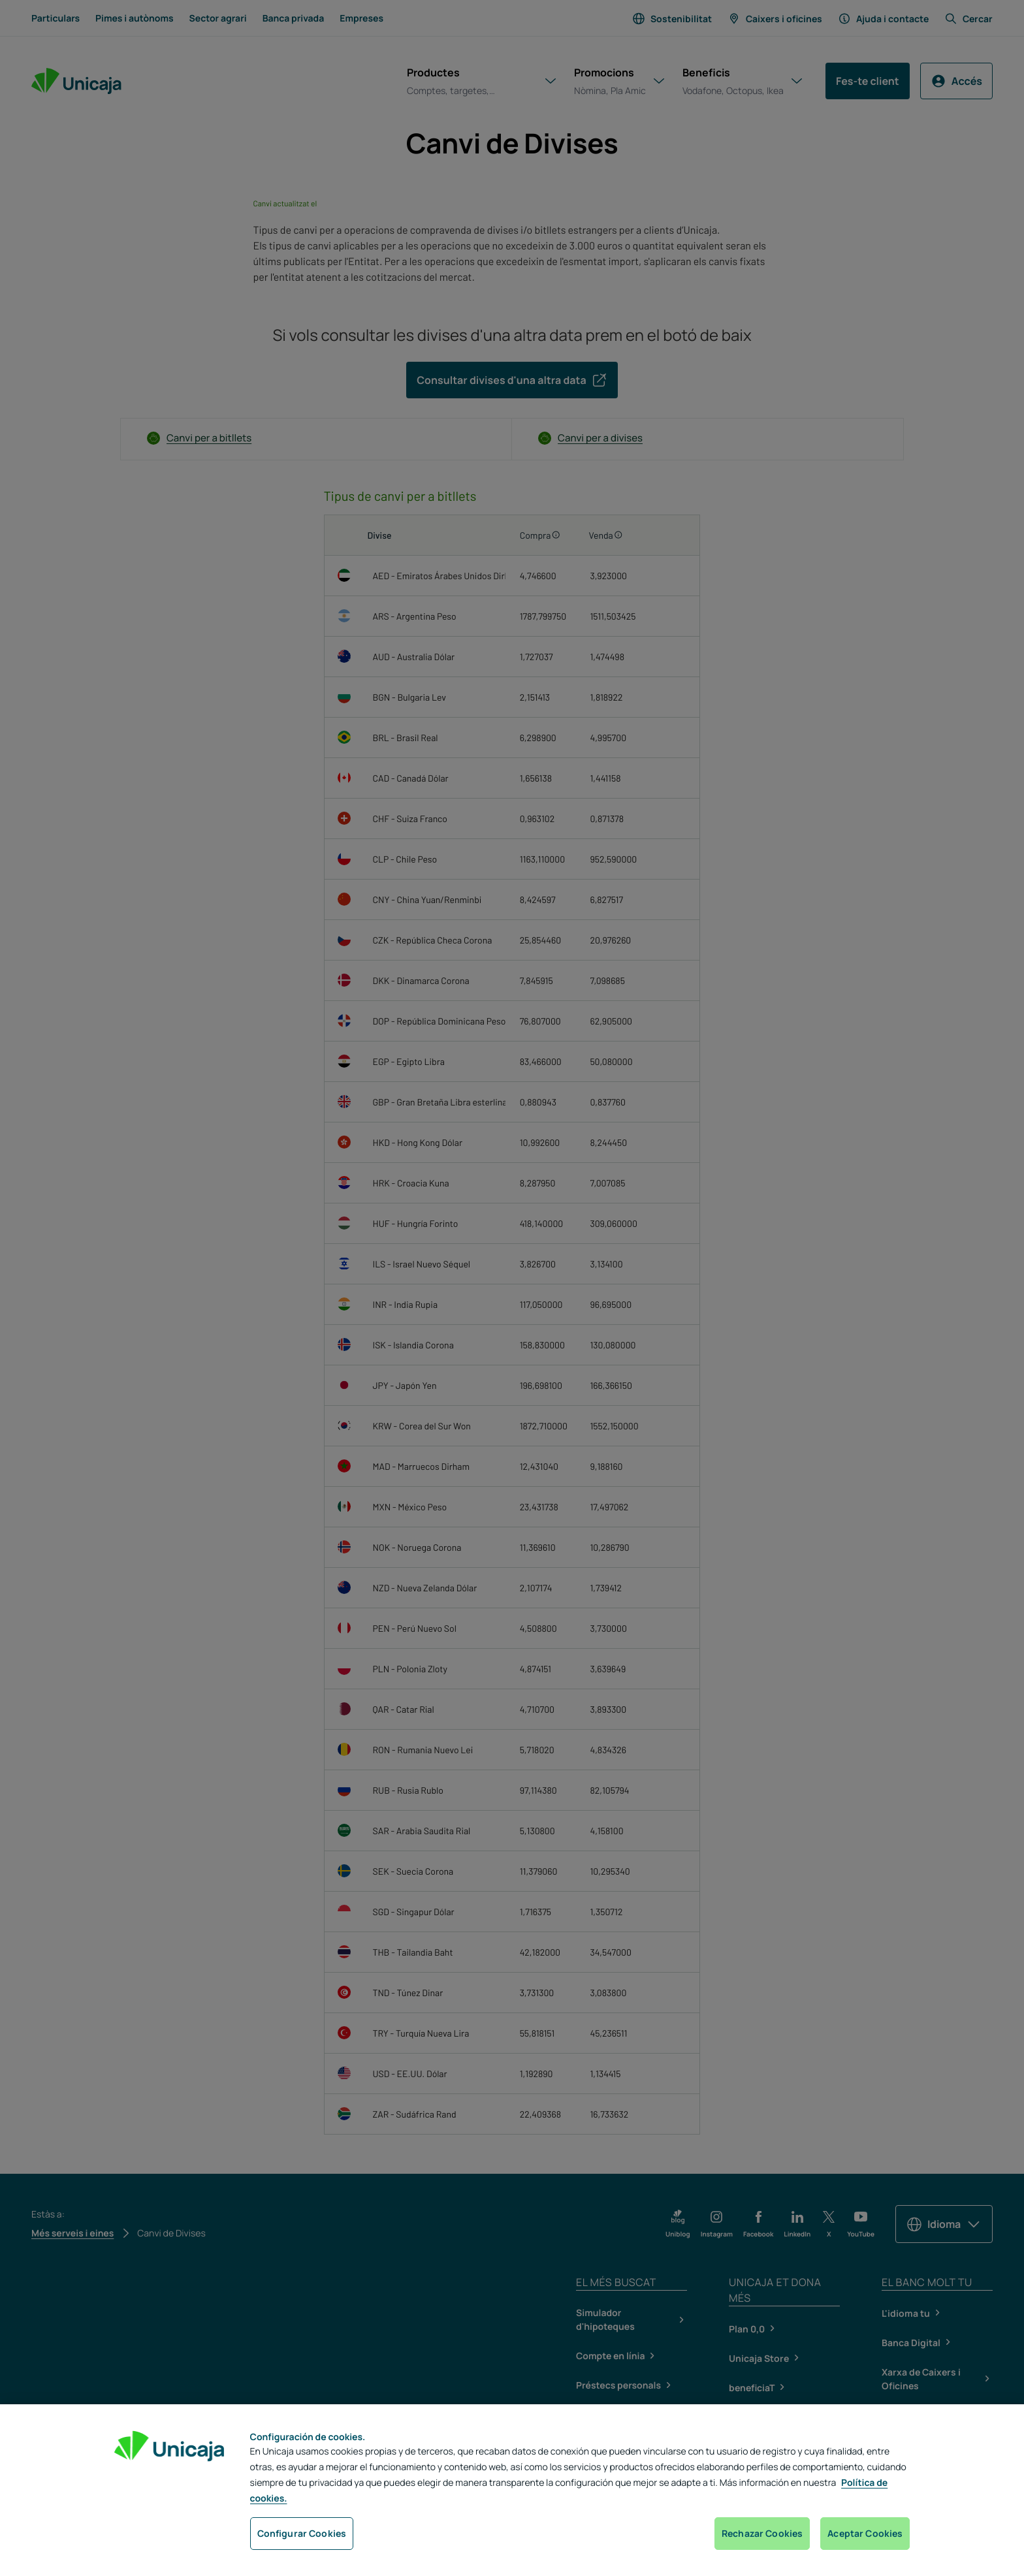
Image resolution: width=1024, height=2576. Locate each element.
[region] (512, 2490)
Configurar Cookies (302, 2533)
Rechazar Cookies (762, 2533)
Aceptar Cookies (865, 2533)
